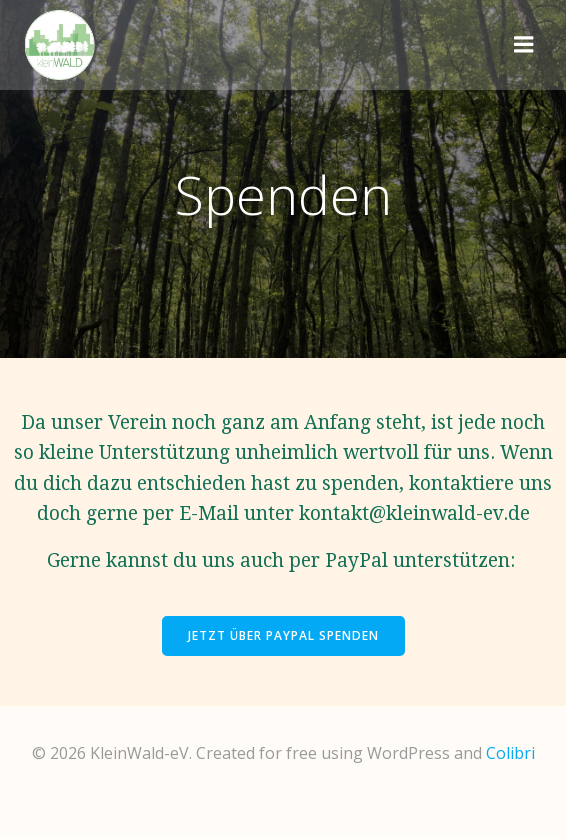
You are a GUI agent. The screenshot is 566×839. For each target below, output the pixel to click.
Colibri (510, 753)
